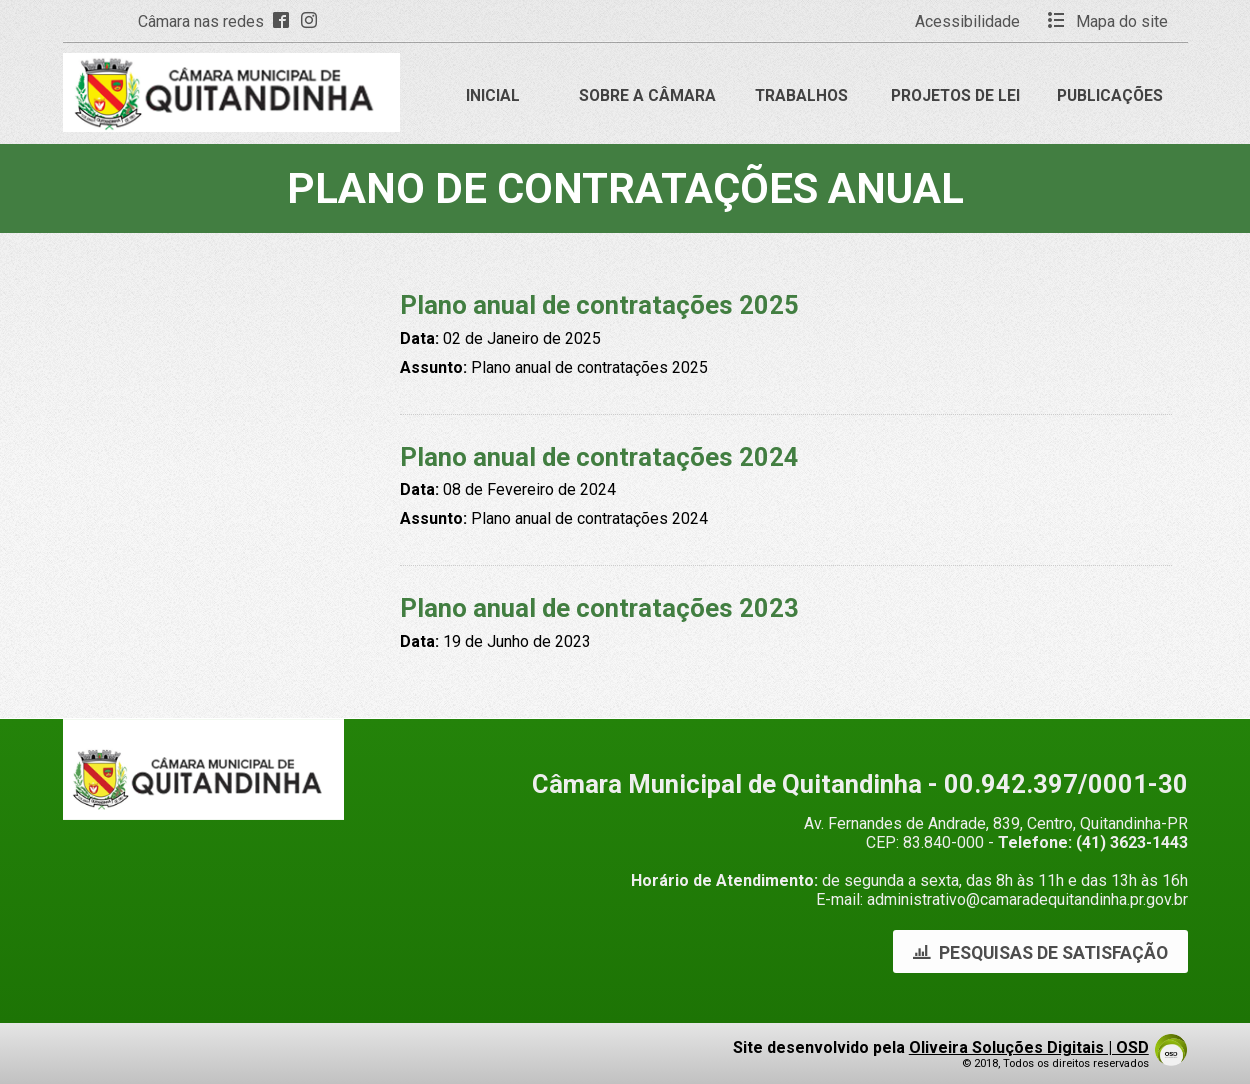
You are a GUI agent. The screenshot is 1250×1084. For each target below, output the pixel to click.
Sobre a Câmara (647, 96)
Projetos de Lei (955, 96)
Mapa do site (1108, 21)
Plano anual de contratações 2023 (599, 608)
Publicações (1110, 96)
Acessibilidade (967, 21)
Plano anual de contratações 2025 (599, 305)
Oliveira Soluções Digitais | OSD (1029, 1047)
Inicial (493, 96)
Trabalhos (801, 96)
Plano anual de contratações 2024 (599, 457)
